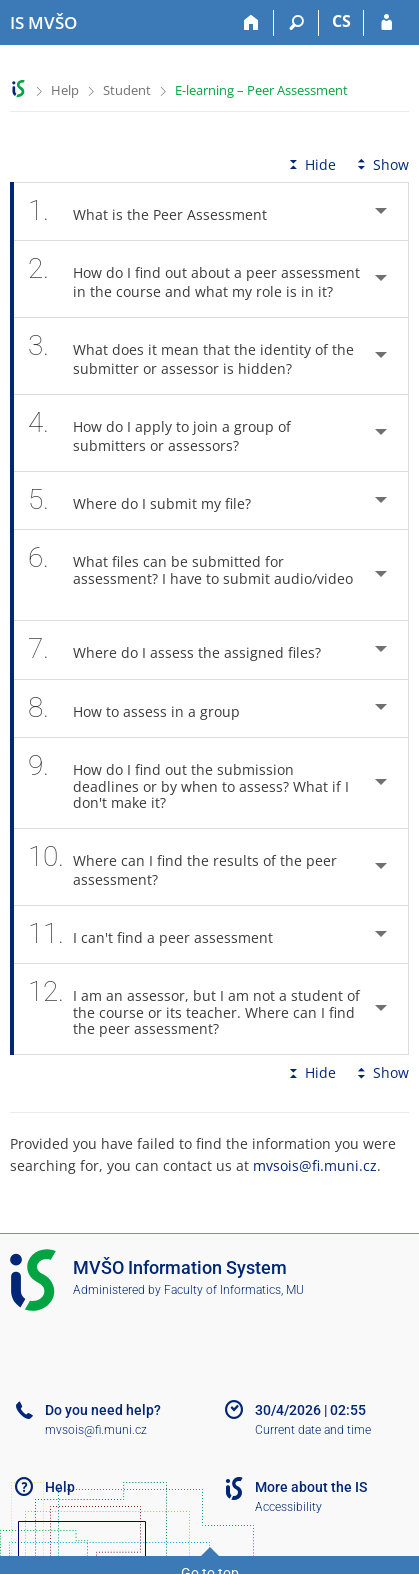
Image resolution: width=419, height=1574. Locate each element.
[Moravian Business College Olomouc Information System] (43, 23)
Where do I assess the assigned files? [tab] (185, 649)
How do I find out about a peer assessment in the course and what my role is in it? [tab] (194, 279)
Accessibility (288, 1507)
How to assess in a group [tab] (145, 708)
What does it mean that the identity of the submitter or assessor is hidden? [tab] (191, 356)
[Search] (296, 23)
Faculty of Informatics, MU (234, 1290)
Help (65, 90)
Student (127, 90)
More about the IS (311, 1487)
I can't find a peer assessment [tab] (161, 934)
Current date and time (313, 1430)
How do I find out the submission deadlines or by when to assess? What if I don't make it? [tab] (188, 783)
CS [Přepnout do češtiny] (341, 21)
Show (381, 164)
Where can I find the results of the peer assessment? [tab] (182, 867)
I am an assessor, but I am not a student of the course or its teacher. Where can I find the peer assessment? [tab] (194, 1009)
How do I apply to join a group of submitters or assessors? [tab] (159, 433)
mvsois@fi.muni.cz (315, 1165)
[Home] (251, 23)
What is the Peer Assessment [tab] (158, 211)
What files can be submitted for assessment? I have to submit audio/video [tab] (190, 575)
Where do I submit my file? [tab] (150, 500)
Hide (310, 164)
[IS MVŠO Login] (386, 23)
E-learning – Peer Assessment (261, 90)
